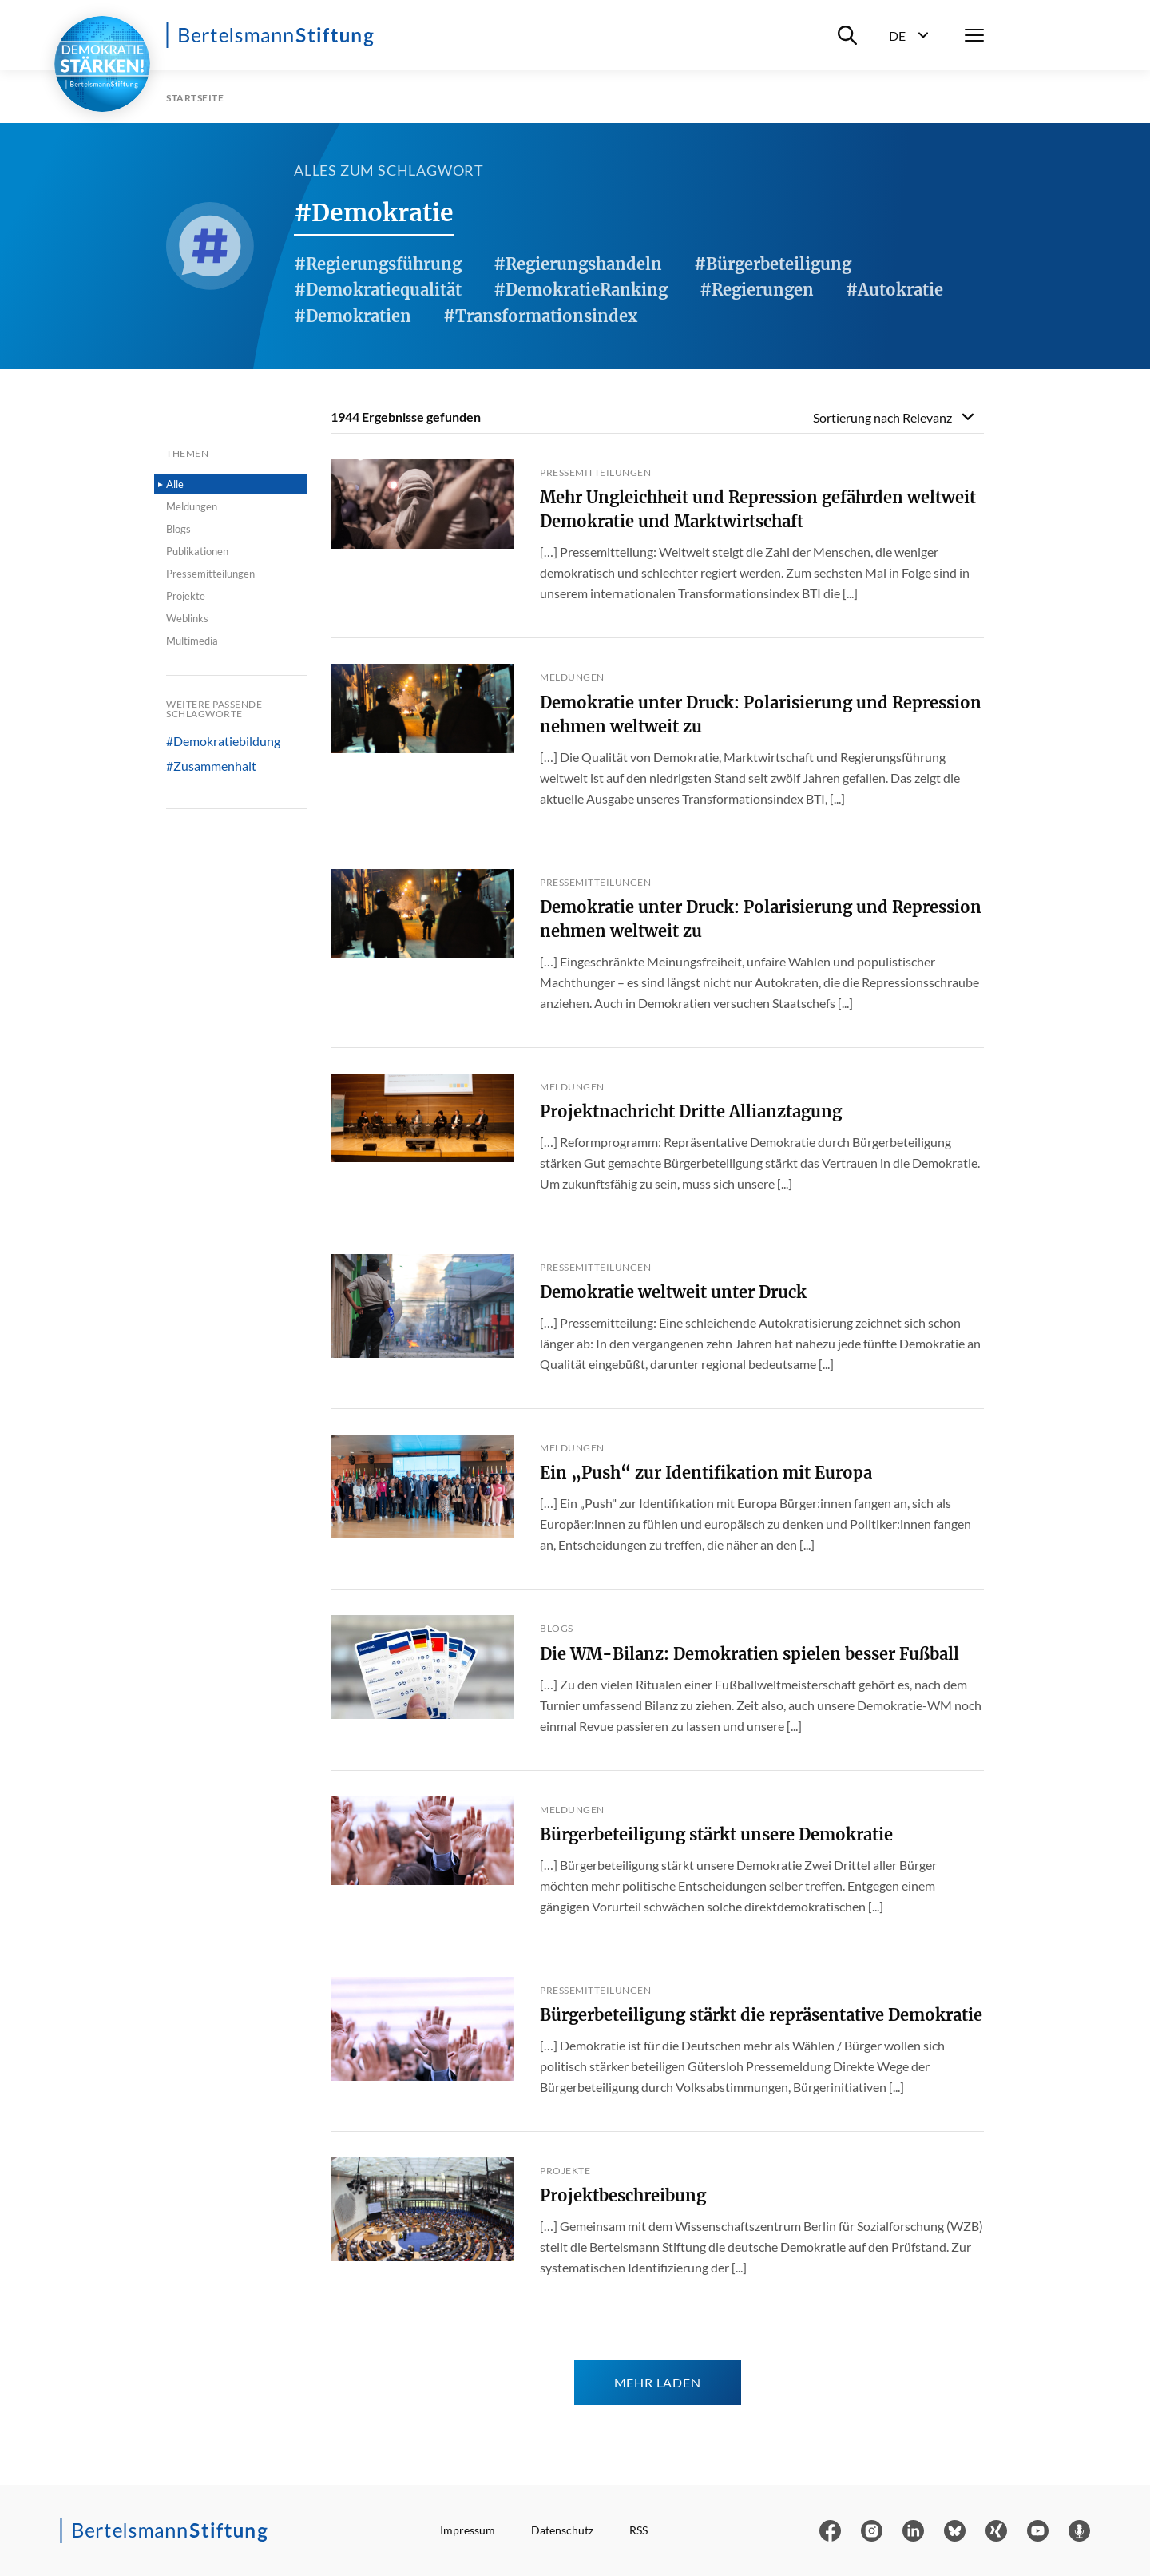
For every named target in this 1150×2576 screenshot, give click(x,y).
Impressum (467, 2530)
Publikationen (197, 551)
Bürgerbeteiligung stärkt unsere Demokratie (716, 1834)
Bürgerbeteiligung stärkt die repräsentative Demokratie (761, 2015)
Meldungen (191, 506)
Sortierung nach (882, 417)
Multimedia (192, 640)
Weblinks (187, 618)
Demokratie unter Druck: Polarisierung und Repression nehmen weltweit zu (760, 714)
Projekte (185, 595)
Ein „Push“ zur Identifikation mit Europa (706, 1472)
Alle (175, 484)
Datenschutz (562, 2530)
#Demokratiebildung (223, 741)
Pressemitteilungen (210, 573)
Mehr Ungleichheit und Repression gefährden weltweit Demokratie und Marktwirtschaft (758, 509)
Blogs (178, 528)
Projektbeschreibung (623, 2195)
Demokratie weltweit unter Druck (673, 1292)
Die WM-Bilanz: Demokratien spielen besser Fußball (749, 1654)
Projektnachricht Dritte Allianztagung (691, 1111)
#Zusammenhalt (211, 766)
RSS (638, 2530)
